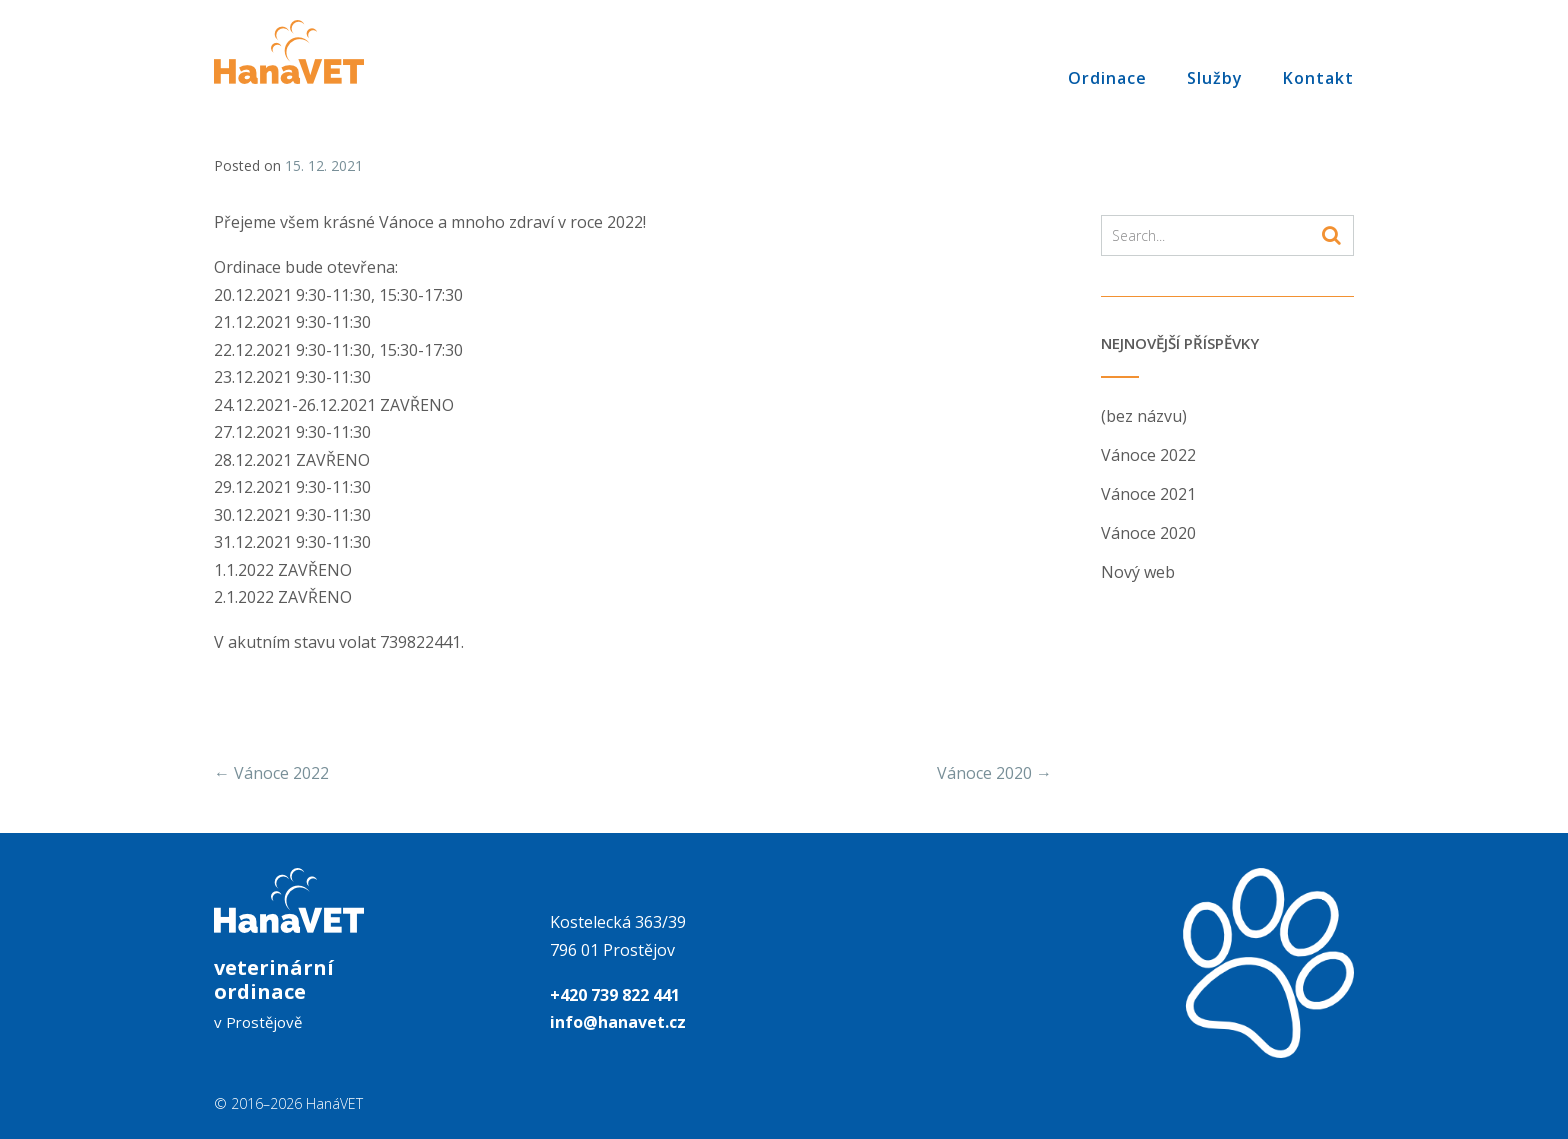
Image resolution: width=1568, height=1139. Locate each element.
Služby (1215, 77)
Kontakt (1318, 77)
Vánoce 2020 (994, 773)
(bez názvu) (1144, 416)
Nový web (1138, 572)
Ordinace (1107, 77)
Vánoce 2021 (1148, 494)
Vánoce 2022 (271, 773)
